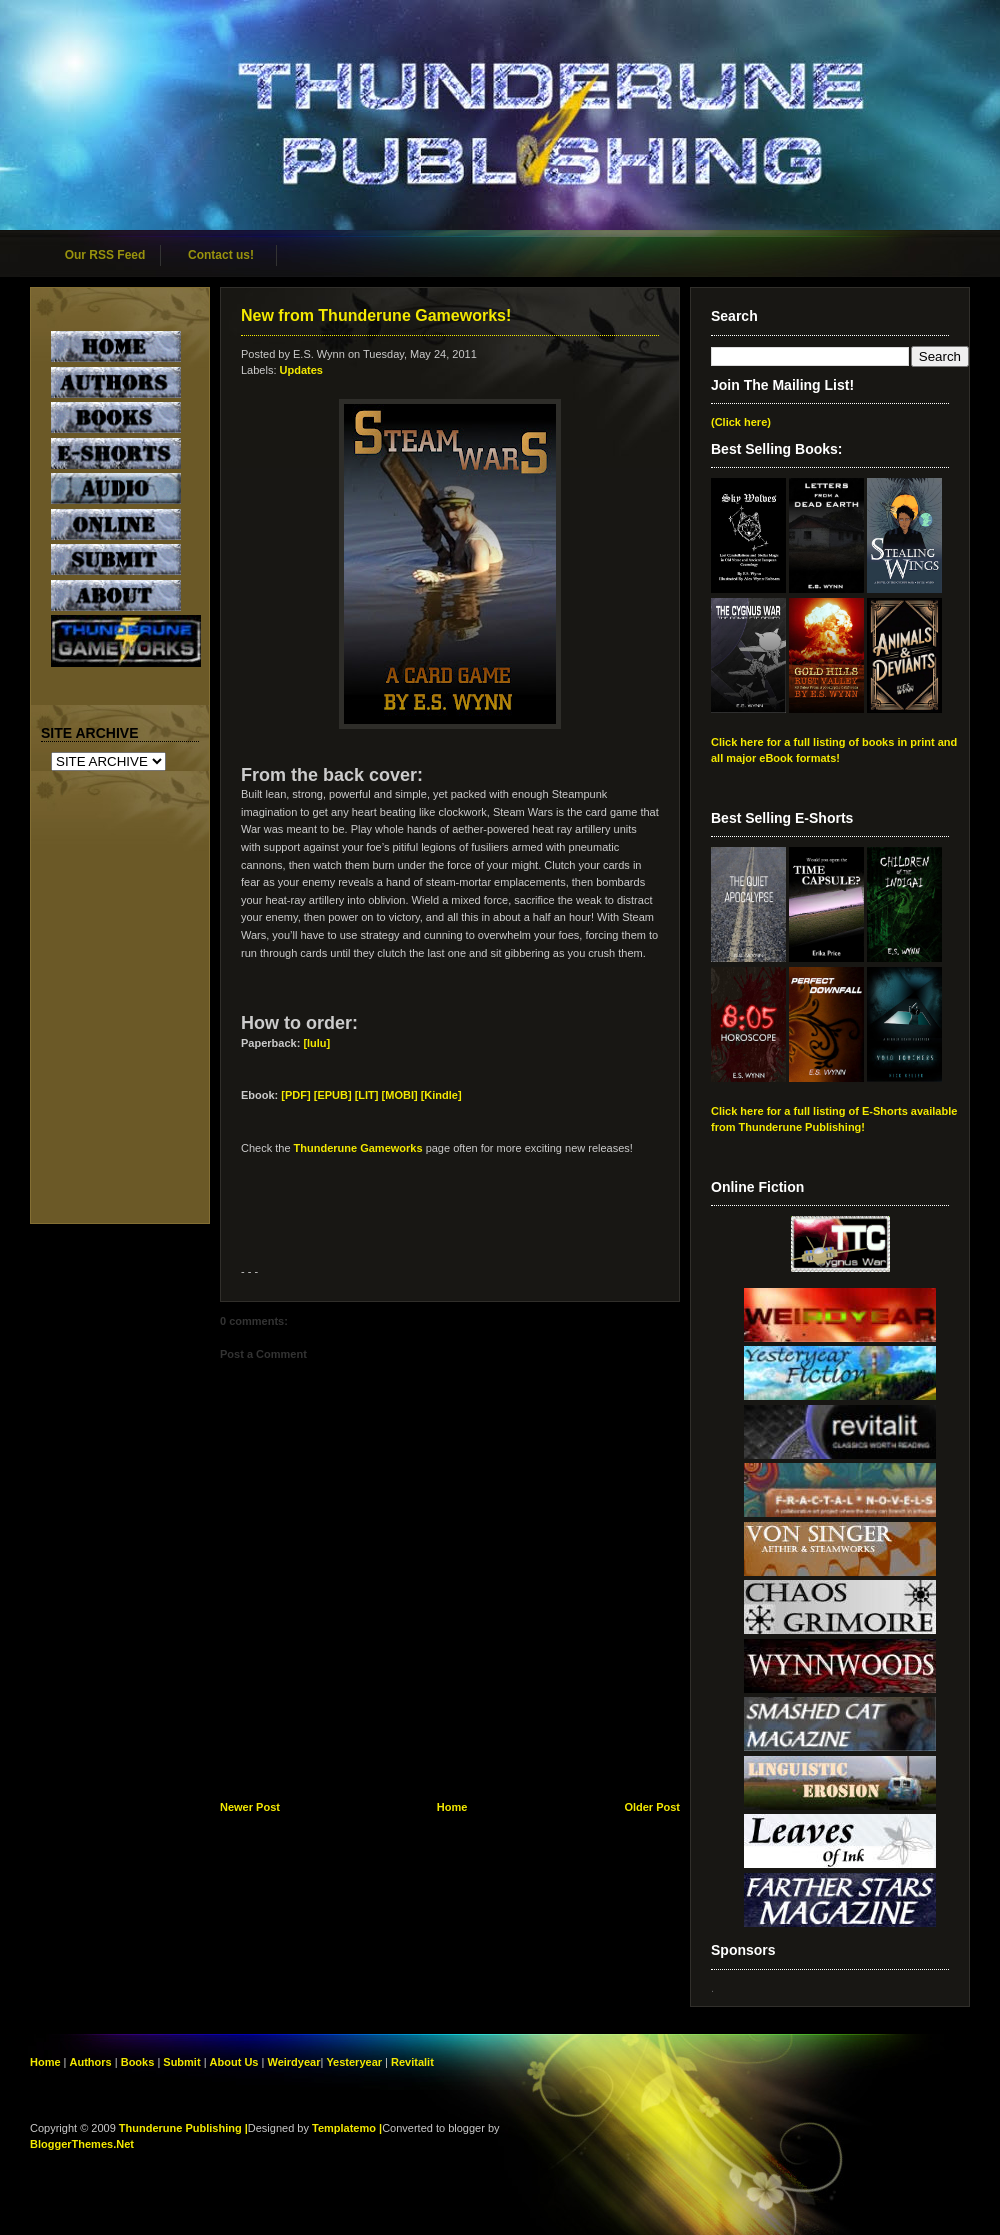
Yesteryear (354, 2062)
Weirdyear (293, 2062)
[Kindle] (441, 1095)
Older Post (652, 1807)
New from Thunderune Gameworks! (376, 315)
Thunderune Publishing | (183, 2128)
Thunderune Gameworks (358, 1148)
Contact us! (221, 255)
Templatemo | (347, 2128)
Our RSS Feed (105, 255)
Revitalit (412, 2062)
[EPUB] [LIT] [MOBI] (366, 1095)
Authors (91, 2062)
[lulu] (316, 1043)
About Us (234, 2062)
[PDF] (295, 1095)
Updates (301, 370)
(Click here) (741, 422)
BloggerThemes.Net (82, 2144)
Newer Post (250, 1807)
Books (138, 2062)
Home (452, 1807)
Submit (183, 2062)
